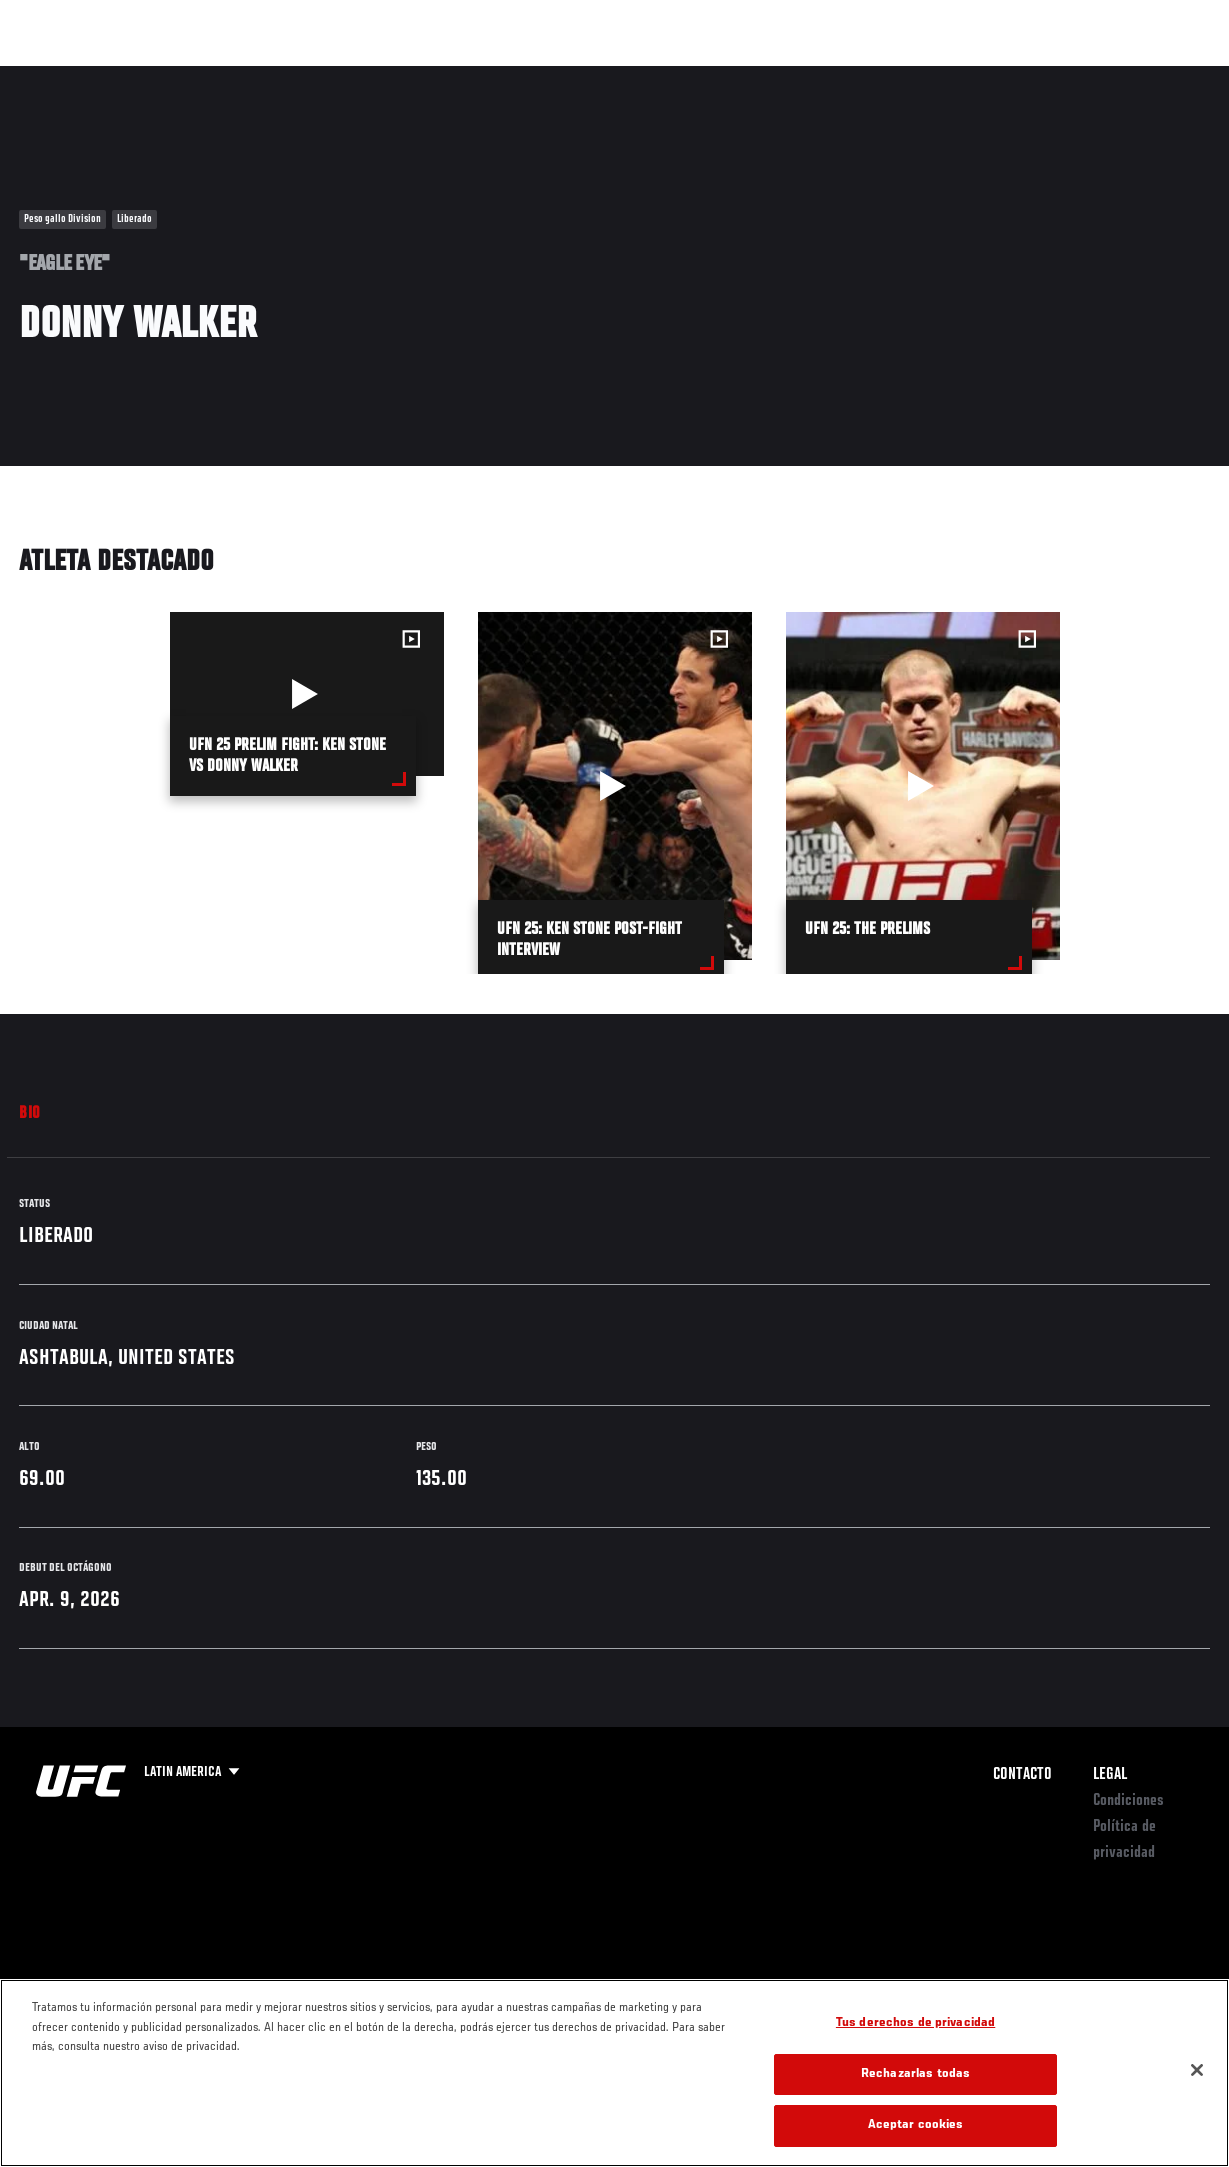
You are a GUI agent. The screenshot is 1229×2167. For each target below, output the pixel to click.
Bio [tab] (30, 1114)
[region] (614, 2073)
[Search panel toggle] (1164, 76)
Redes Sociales (937, 76)
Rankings (144, 76)
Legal (1110, 1775)
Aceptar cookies (916, 2125)
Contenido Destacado (370, 76)
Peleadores (240, 76)
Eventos (58, 76)
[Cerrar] (1197, 2070)
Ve (1024, 76)
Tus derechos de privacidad (915, 2023)
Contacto (1022, 1775)
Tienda (1114, 76)
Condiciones (1128, 1801)
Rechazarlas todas (915, 2074)
